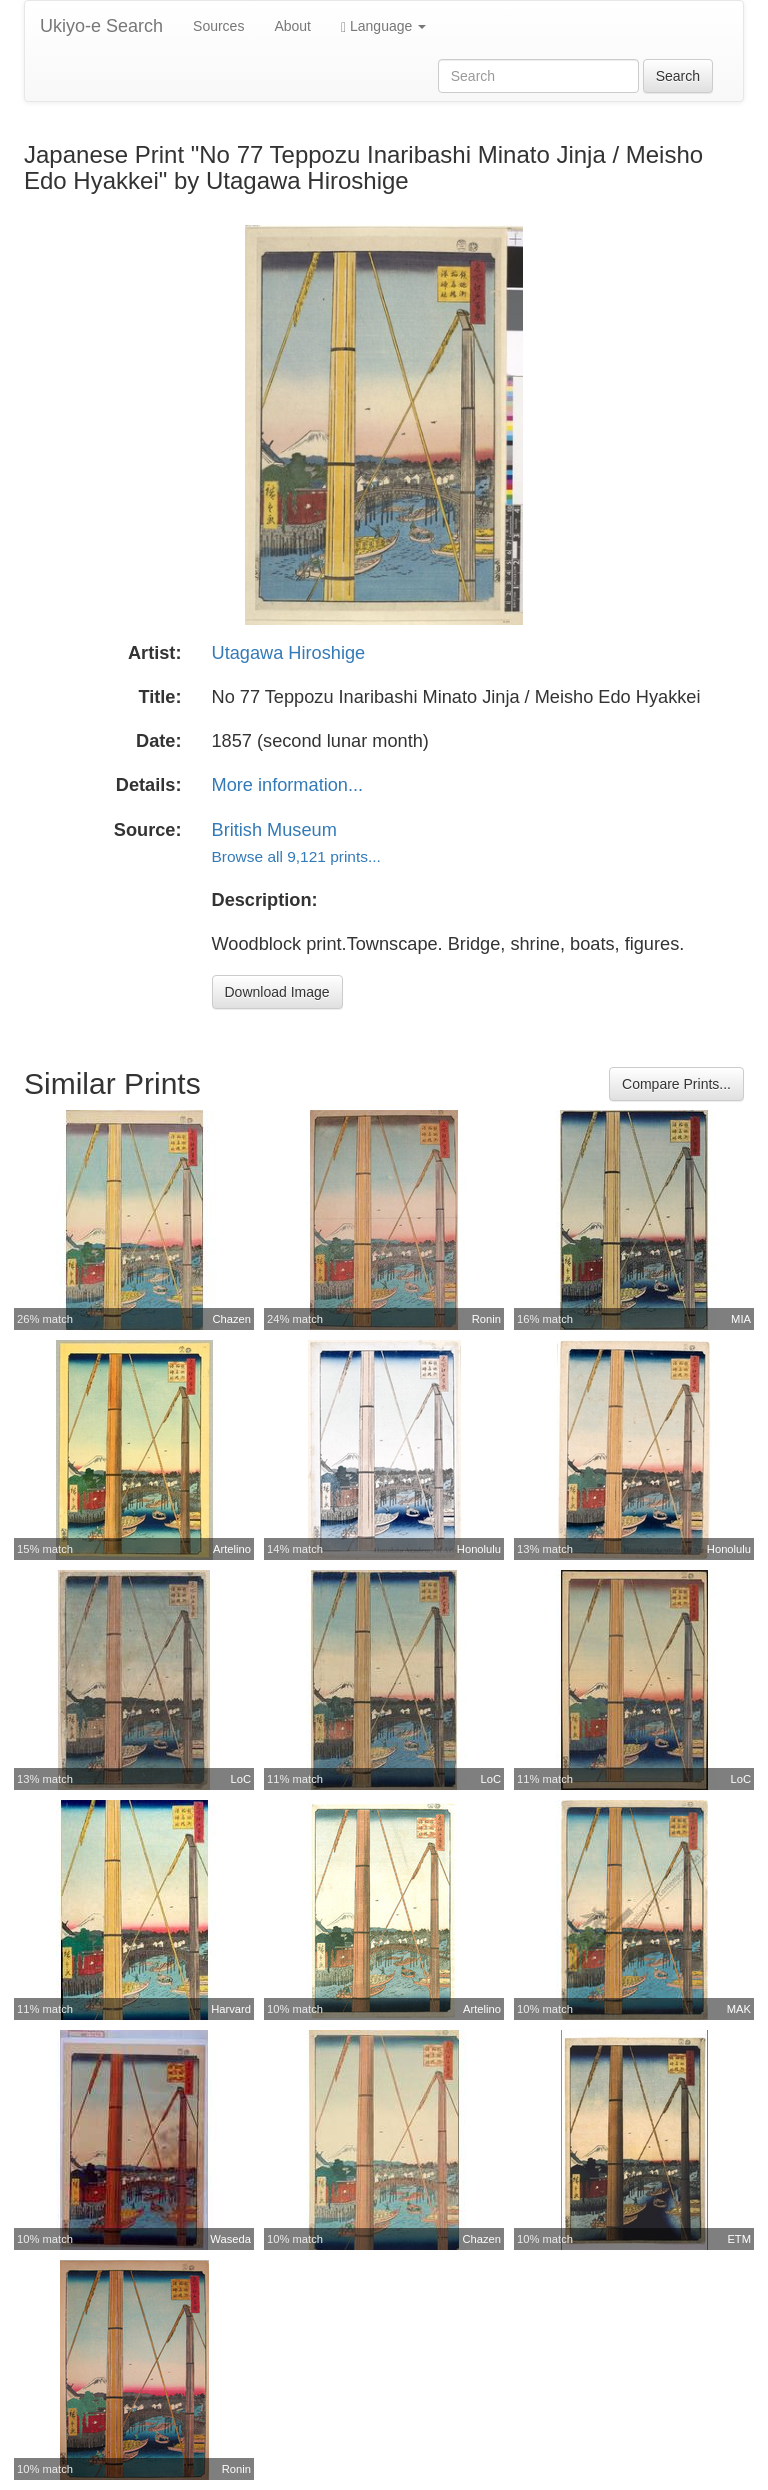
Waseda (230, 2239)
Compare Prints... (676, 1084)
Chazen (231, 1319)
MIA (741, 1319)
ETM (739, 2239)
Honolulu (479, 1549)
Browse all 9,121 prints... (296, 856)
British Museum (274, 830)
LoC (240, 1779)
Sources (218, 26)
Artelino (232, 1549)
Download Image (277, 992)
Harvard (231, 2009)
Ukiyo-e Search (101, 26)
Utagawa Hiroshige (289, 653)
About (292, 26)
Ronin (486, 1319)
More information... (288, 785)
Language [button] (383, 26)
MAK (739, 2009)
